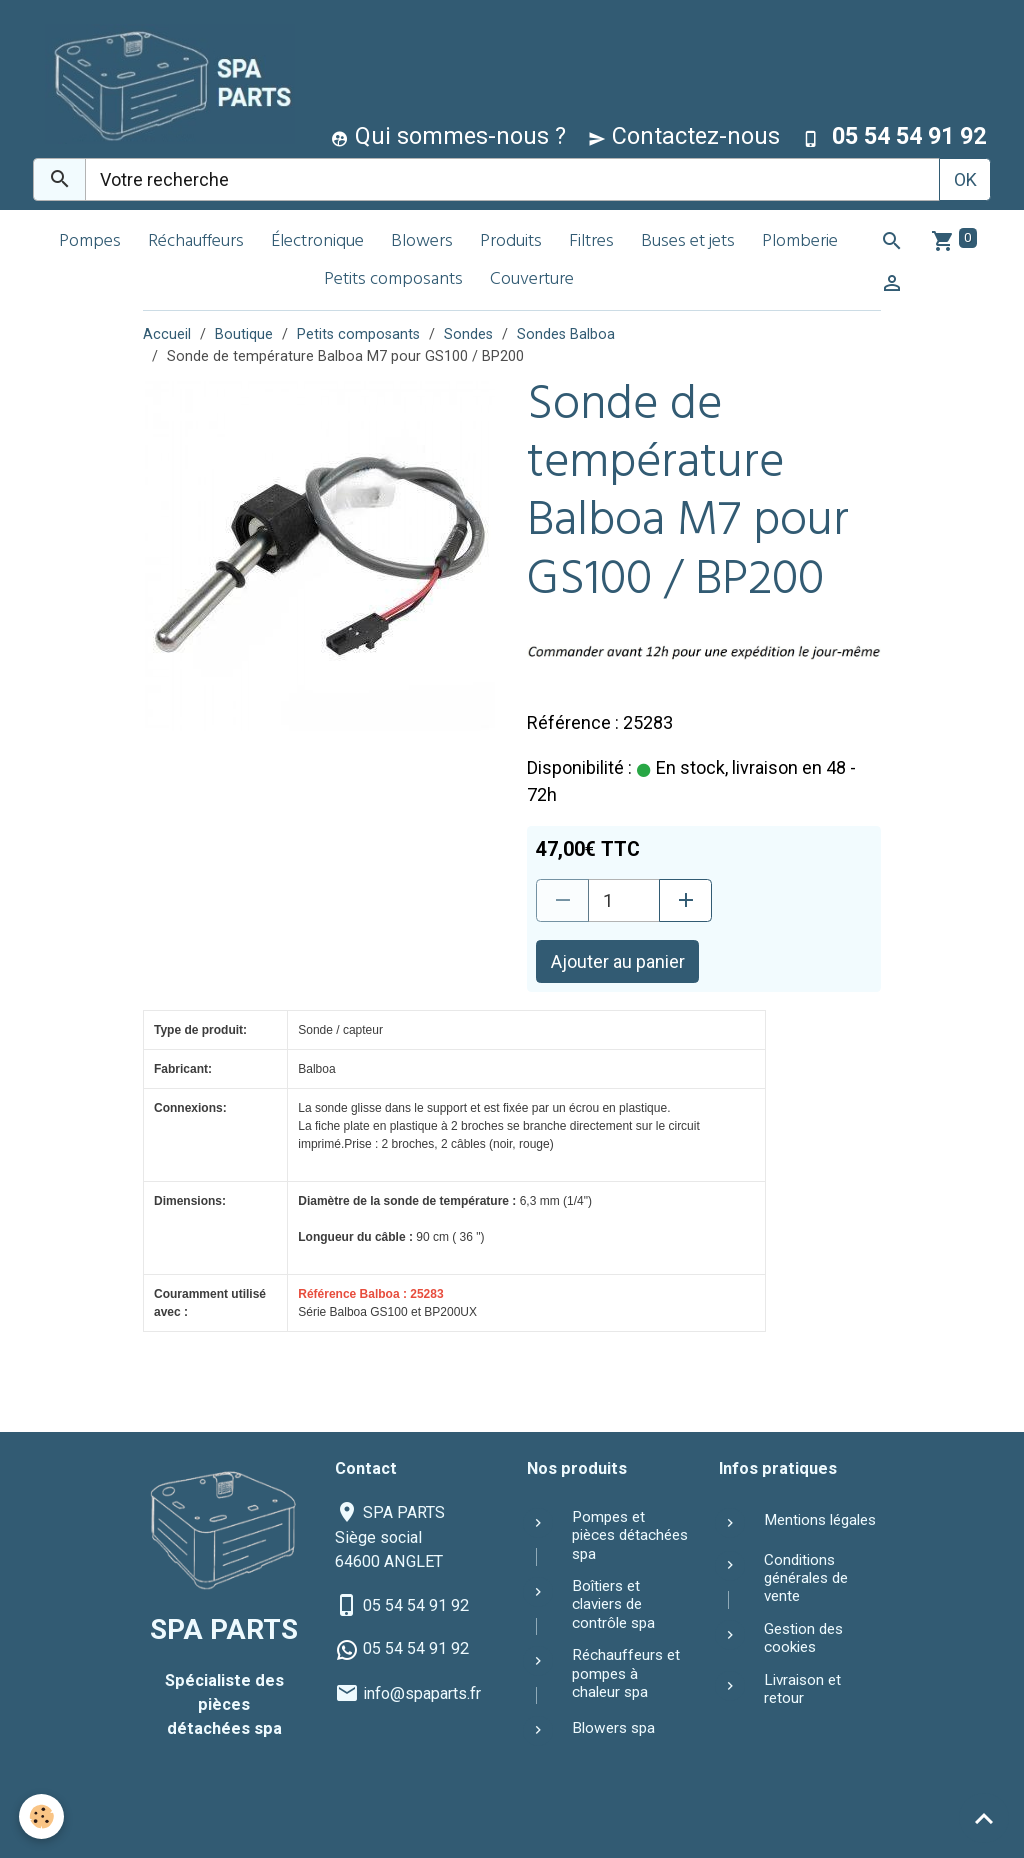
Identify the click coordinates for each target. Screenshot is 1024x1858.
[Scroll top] (984, 1818)
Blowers (422, 242)
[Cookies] (42, 1816)
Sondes (468, 334)
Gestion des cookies (803, 1638)
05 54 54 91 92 (416, 1605)
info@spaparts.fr (422, 1693)
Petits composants (393, 280)
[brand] (165, 83)
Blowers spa (613, 1728)
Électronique (317, 242)
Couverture (532, 280)
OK (965, 179)
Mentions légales (820, 1520)
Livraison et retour (802, 1689)
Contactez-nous (684, 136)
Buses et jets (688, 242)
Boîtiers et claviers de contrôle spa (613, 1604)
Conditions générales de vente (806, 1578)
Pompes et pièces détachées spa (630, 1535)
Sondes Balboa (566, 334)
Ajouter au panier (618, 961)
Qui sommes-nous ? (448, 136)
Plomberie (800, 242)
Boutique (244, 334)
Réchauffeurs (196, 242)
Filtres (591, 242)
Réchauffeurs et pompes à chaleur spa (626, 1673)
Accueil (167, 334)
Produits (511, 242)
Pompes (90, 242)
